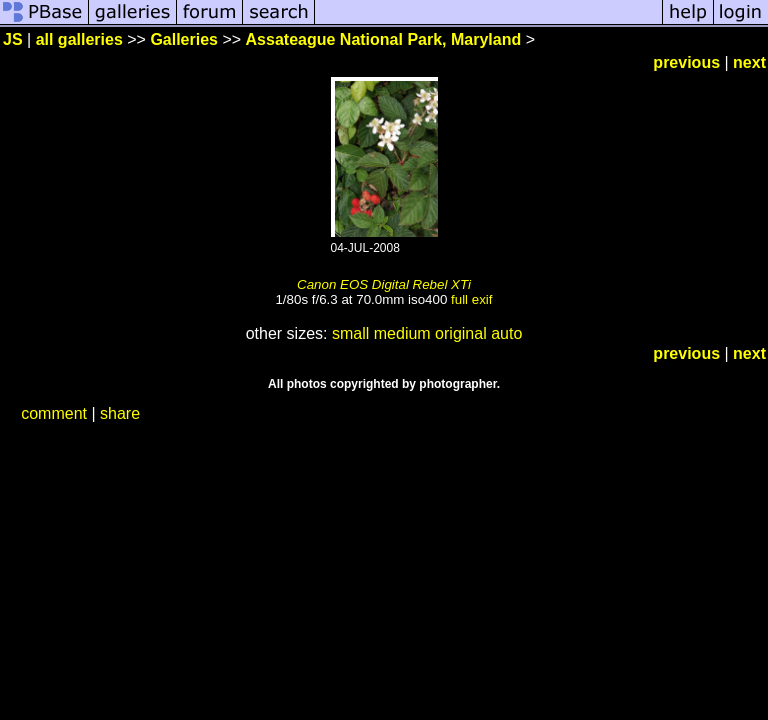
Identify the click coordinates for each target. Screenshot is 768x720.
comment (54, 413)
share (120, 413)
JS (13, 39)
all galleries (79, 39)
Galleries (184, 39)
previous (686, 62)
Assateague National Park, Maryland (384, 39)
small (350, 333)
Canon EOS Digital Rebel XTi (384, 284)
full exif (471, 299)
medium (402, 333)
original (461, 333)
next (749, 62)
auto (506, 333)
